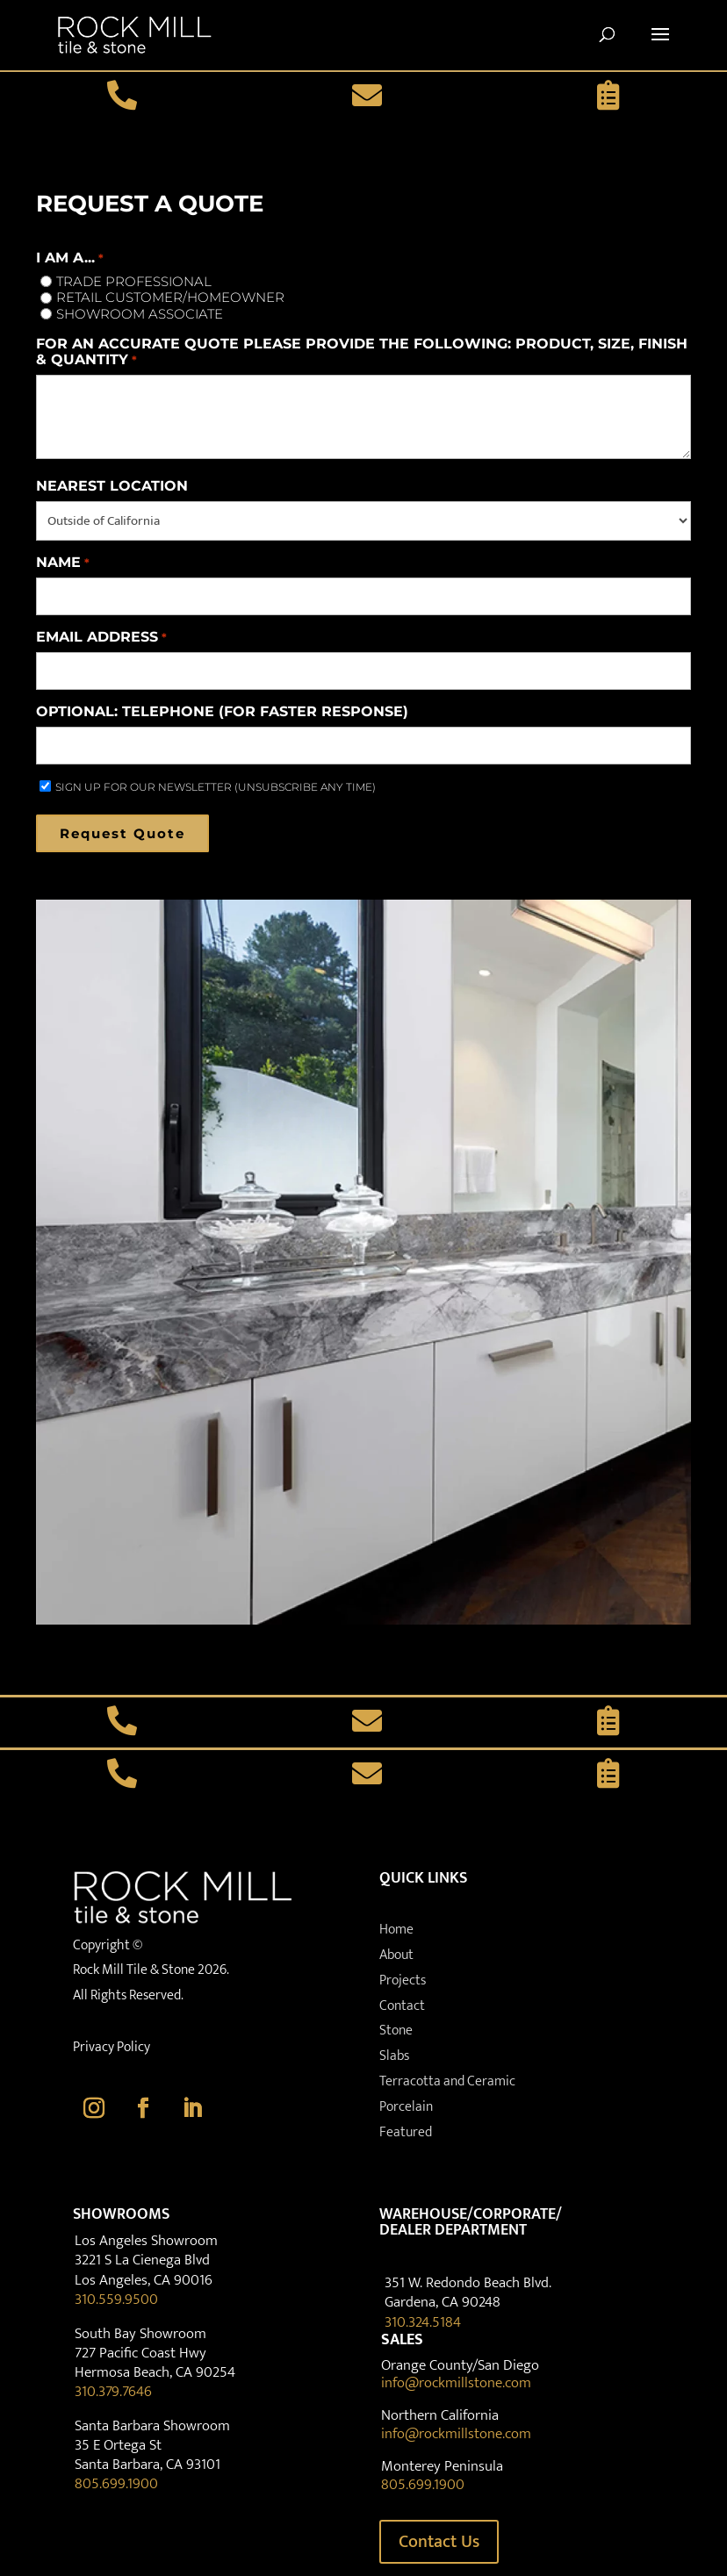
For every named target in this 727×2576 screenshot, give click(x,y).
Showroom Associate (139, 314)
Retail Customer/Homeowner (170, 297)
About (396, 1955)
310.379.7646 (113, 2391)
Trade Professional (134, 282)
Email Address (101, 637)
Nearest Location (112, 486)
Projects (402, 1980)
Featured (405, 2132)
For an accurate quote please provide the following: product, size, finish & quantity (361, 352)
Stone (396, 2030)
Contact (402, 2006)
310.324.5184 (423, 2322)
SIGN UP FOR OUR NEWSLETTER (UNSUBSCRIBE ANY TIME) (215, 787)
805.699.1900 (116, 2484)
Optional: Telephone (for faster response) (222, 712)
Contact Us (439, 2542)
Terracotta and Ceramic (447, 2081)
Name (62, 562)
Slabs (394, 2056)
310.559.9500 (116, 2299)
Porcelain (406, 2107)
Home (396, 1929)
